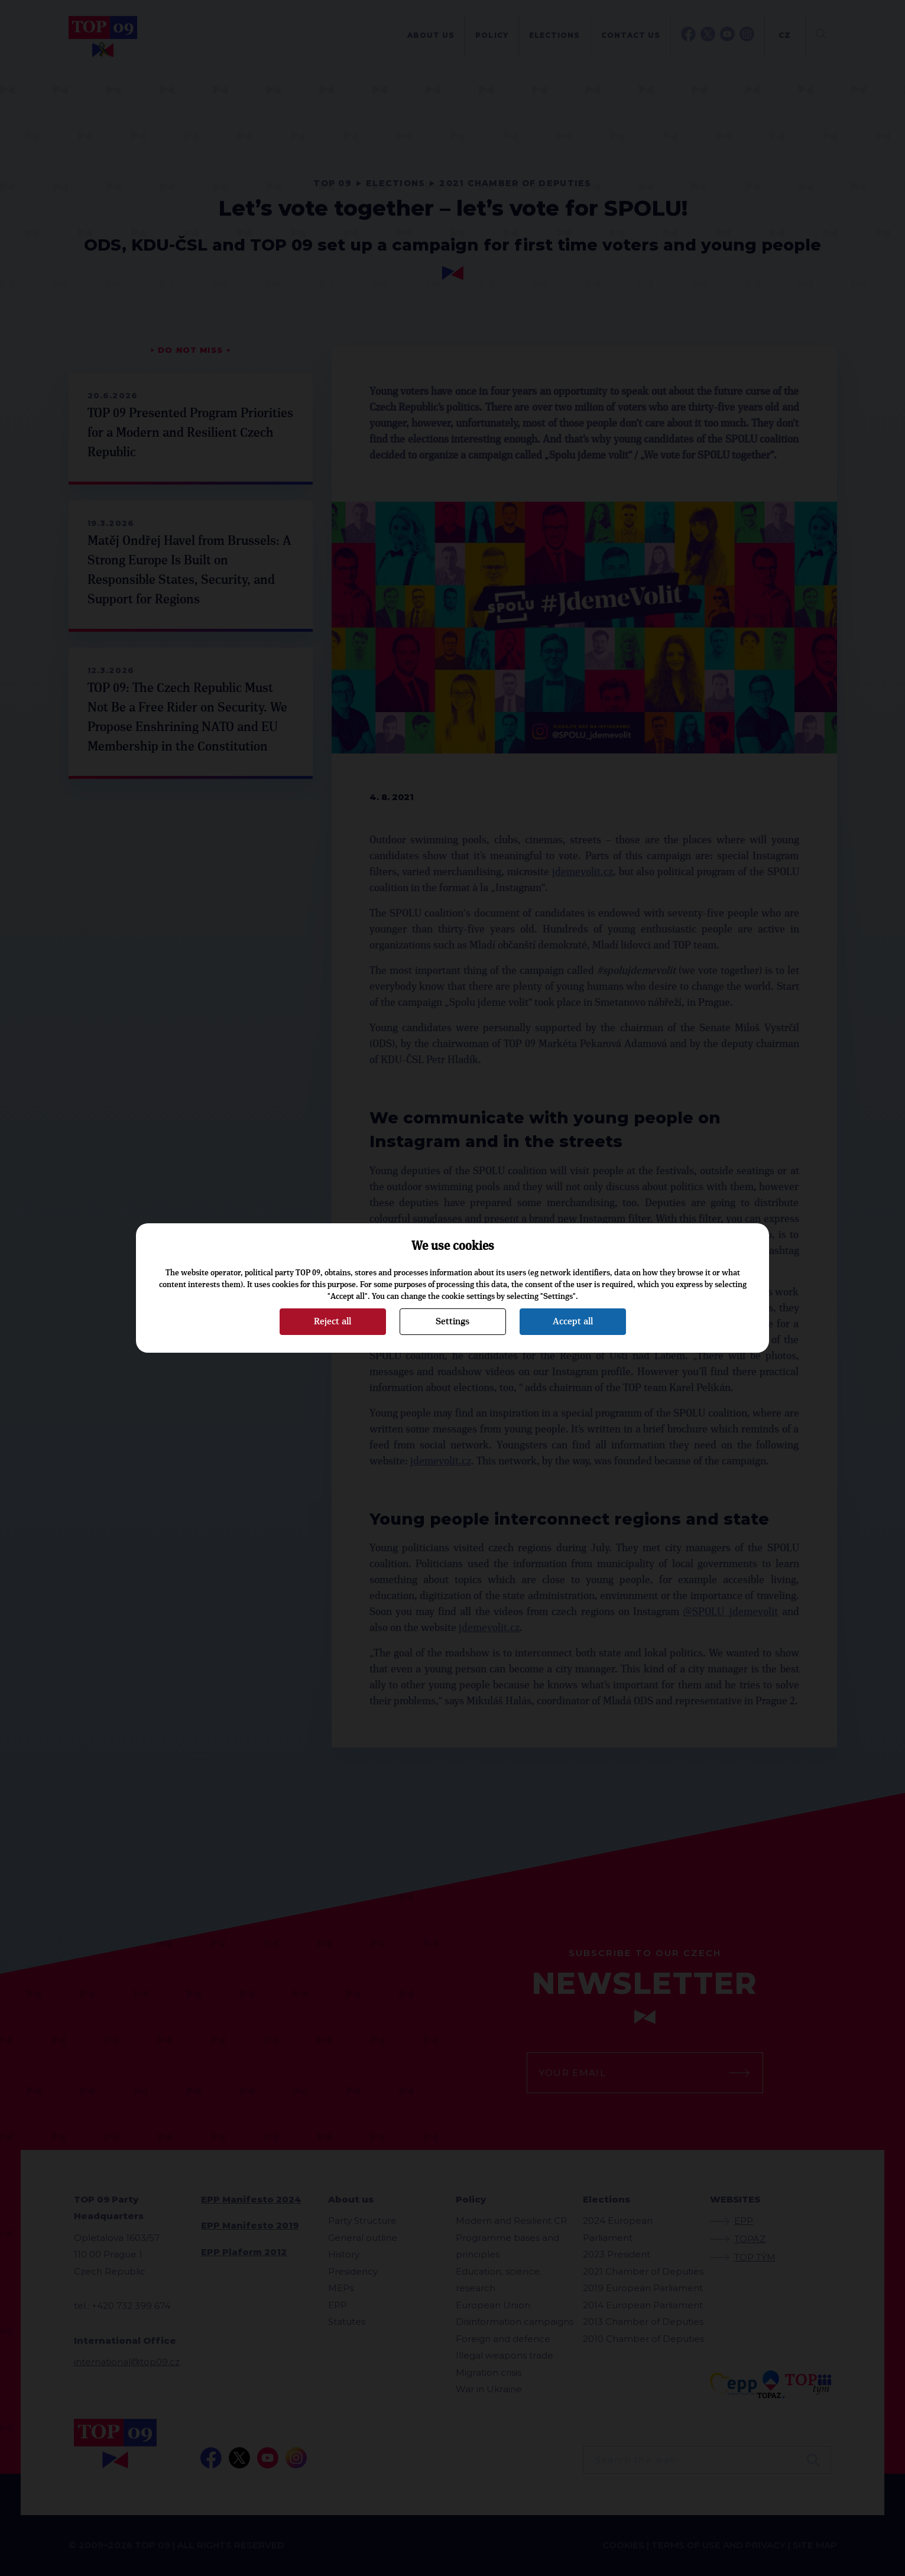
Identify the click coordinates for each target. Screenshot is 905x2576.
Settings (452, 1321)
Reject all (332, 1321)
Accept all (573, 1321)
